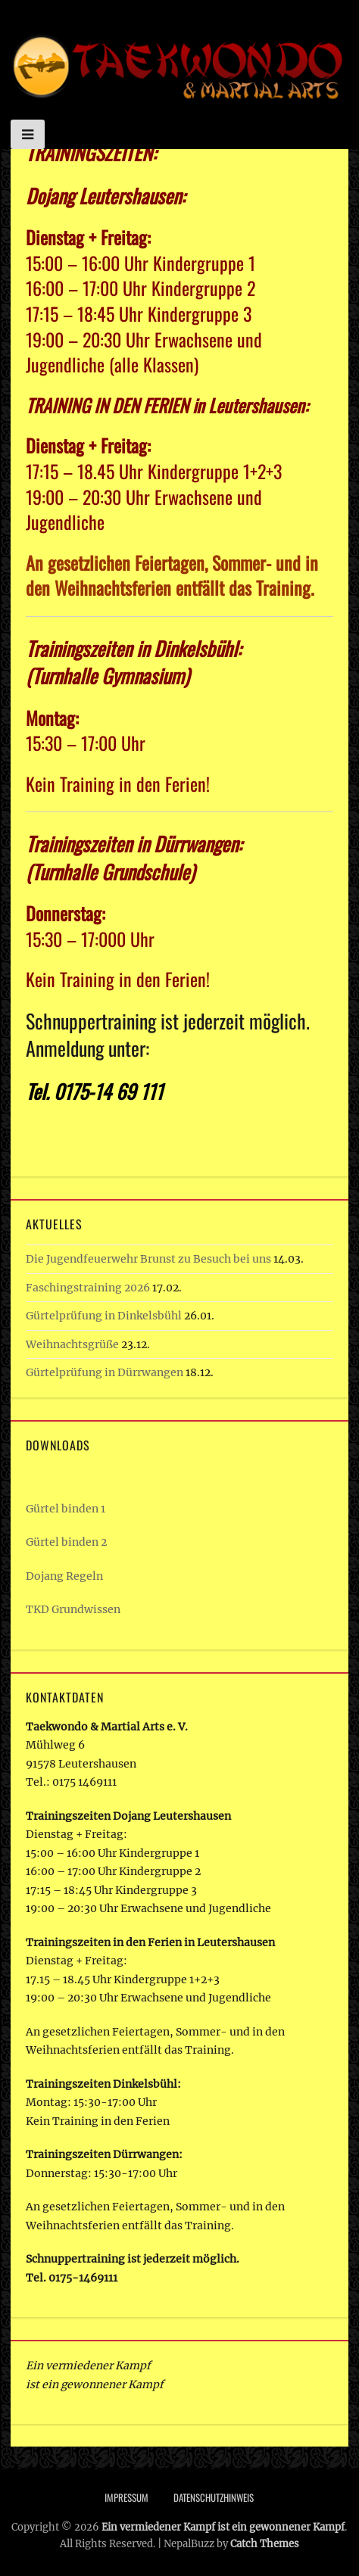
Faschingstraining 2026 (88, 1287)
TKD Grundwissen (73, 1609)
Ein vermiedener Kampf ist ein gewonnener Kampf (223, 2527)
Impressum (126, 2497)
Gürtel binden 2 (66, 1542)
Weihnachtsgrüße (72, 1344)
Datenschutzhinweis (213, 2497)
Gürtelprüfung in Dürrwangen (104, 1372)
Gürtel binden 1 (65, 1508)
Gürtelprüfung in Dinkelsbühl (104, 1315)
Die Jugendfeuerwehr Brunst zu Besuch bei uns (148, 1259)
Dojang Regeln (64, 1576)
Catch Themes (264, 2543)
